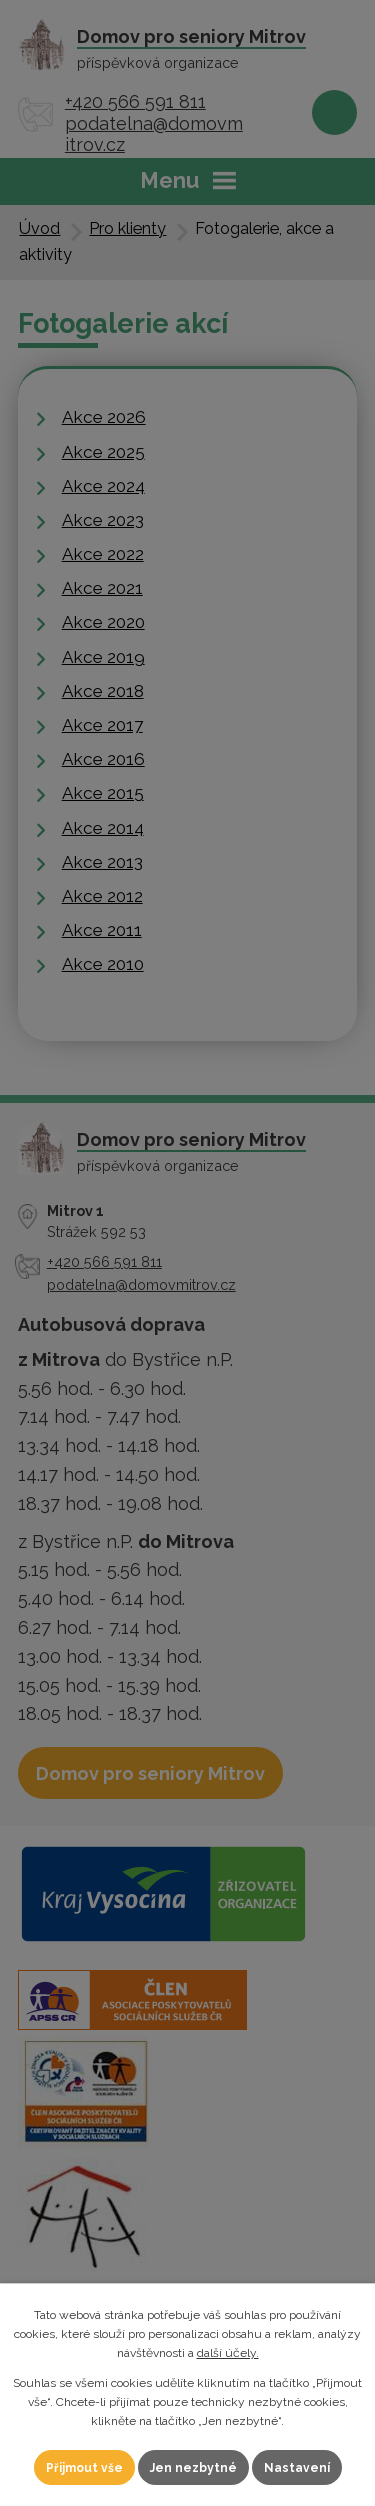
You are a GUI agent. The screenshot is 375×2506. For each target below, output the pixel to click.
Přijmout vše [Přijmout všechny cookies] (84, 2468)
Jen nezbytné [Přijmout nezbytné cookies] (193, 2468)
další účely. (228, 2353)
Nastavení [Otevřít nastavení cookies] (297, 2468)
